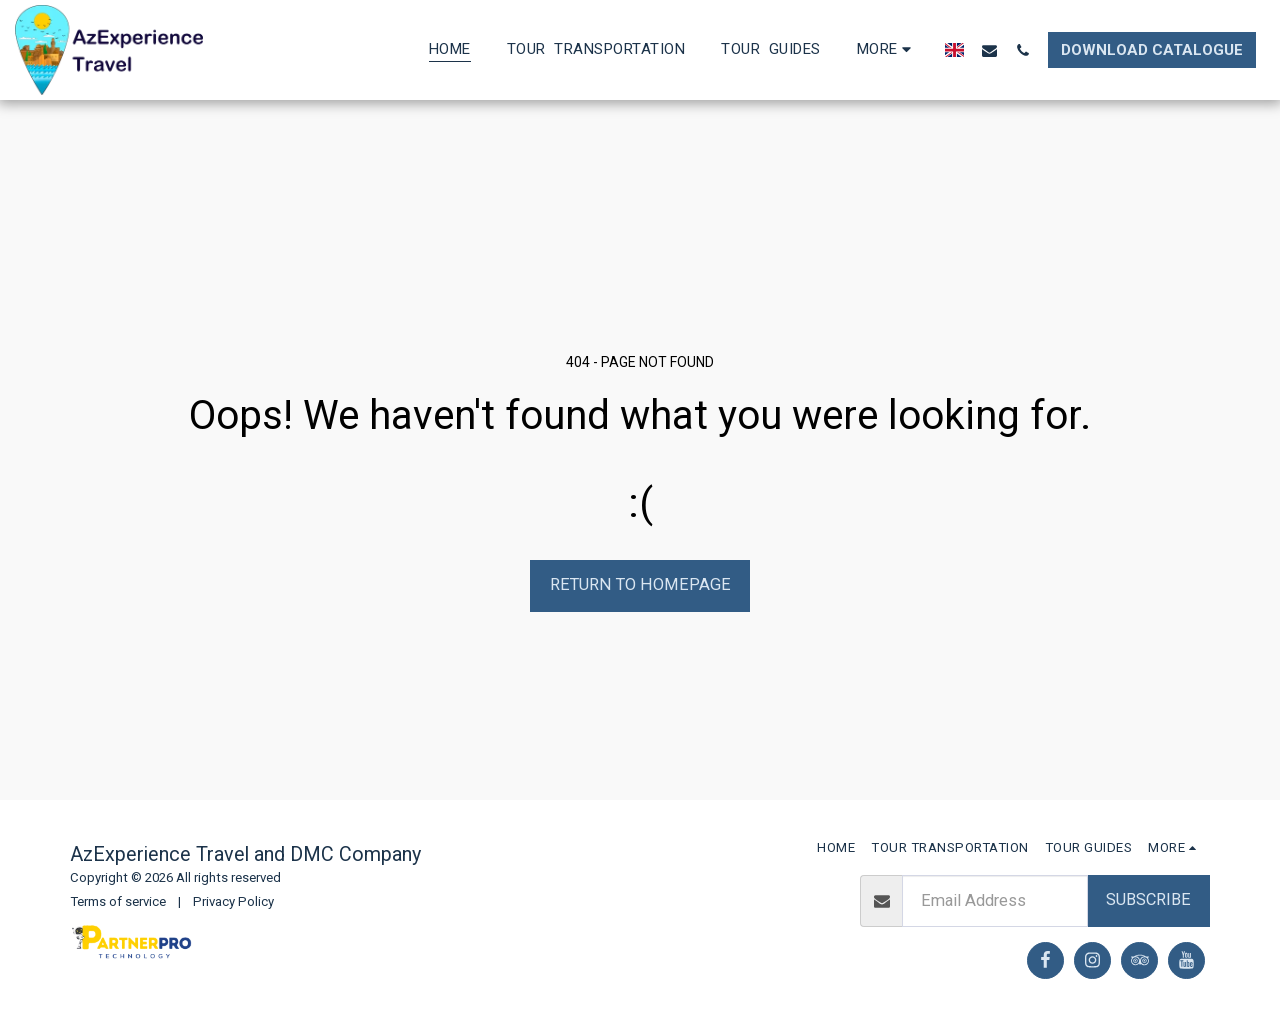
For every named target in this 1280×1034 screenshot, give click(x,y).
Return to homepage (640, 584)
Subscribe (1148, 899)
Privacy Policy (233, 901)
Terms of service (118, 901)
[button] (989, 50)
